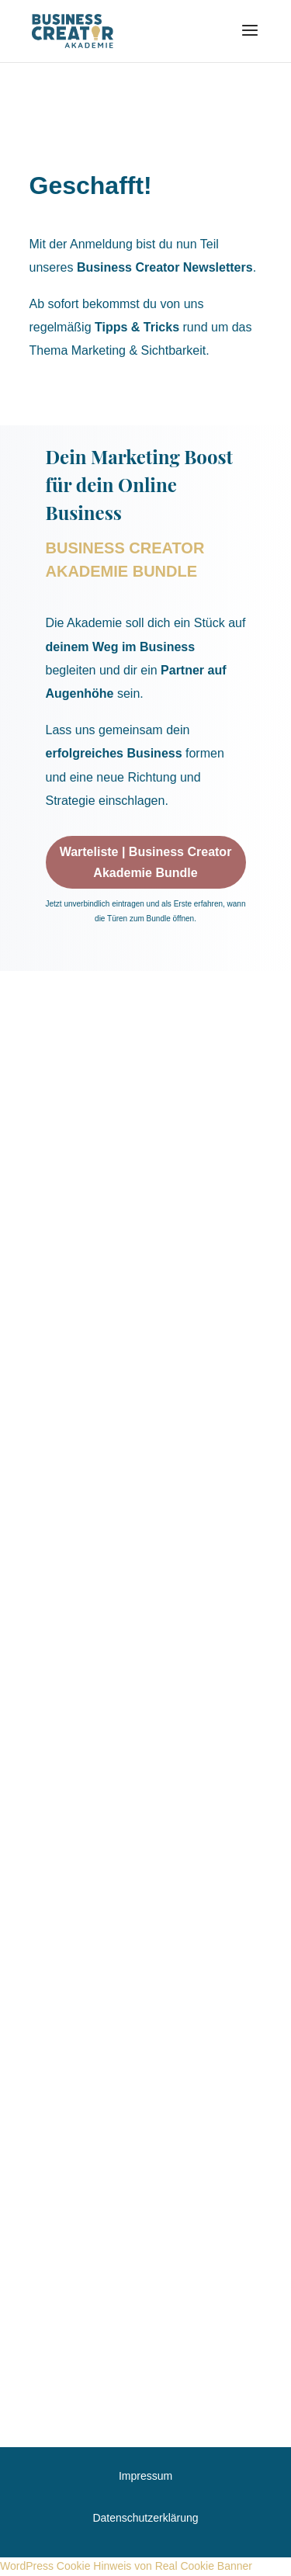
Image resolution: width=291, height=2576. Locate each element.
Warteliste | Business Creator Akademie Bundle (146, 862)
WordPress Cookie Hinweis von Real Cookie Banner (126, 2566)
